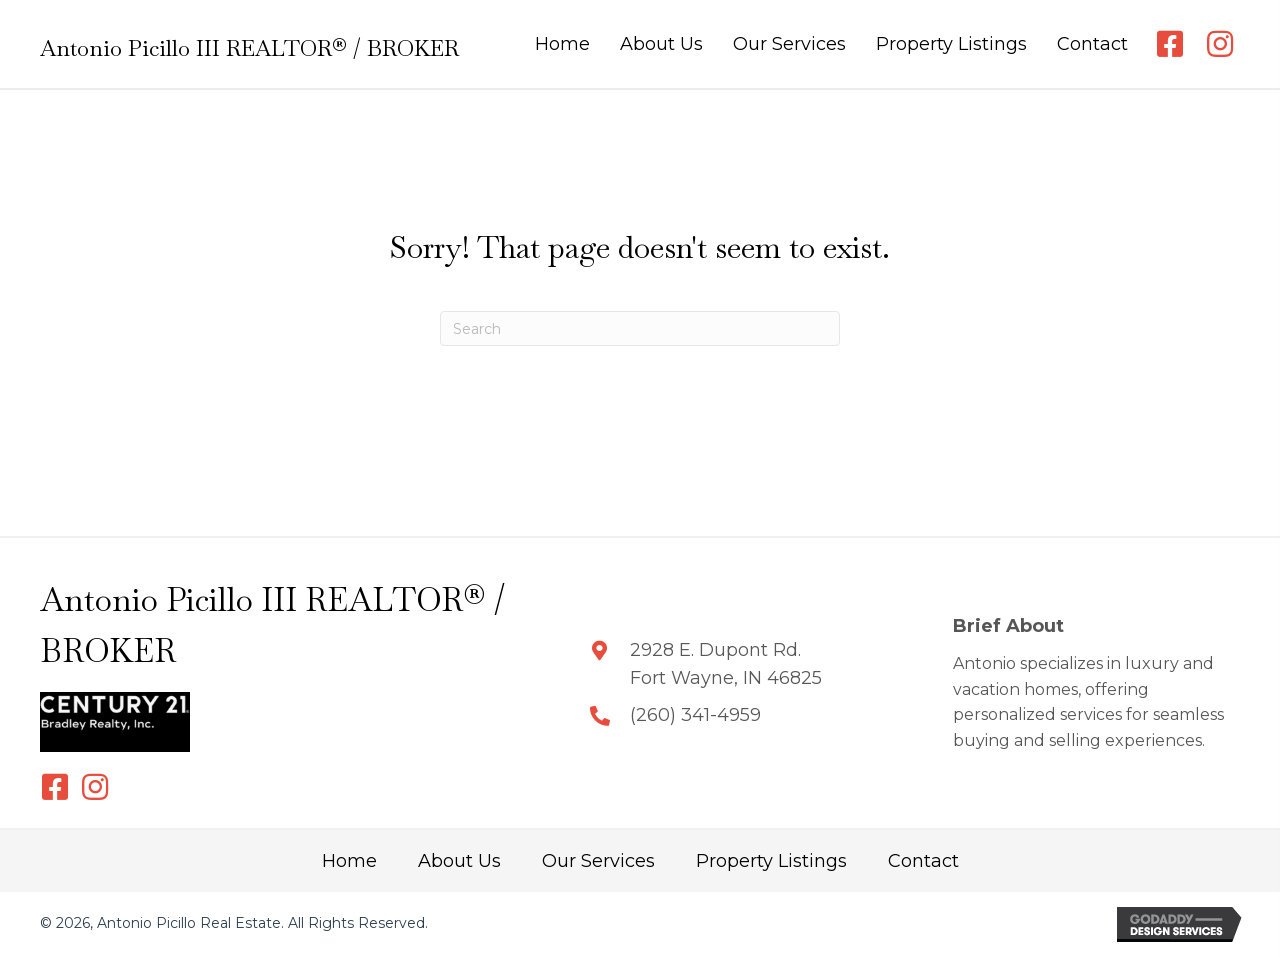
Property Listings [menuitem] (771, 861)
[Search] (640, 328)
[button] (1170, 44)
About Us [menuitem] (459, 861)
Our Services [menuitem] (598, 861)
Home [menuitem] (349, 861)
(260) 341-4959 (695, 715)
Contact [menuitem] (923, 861)
